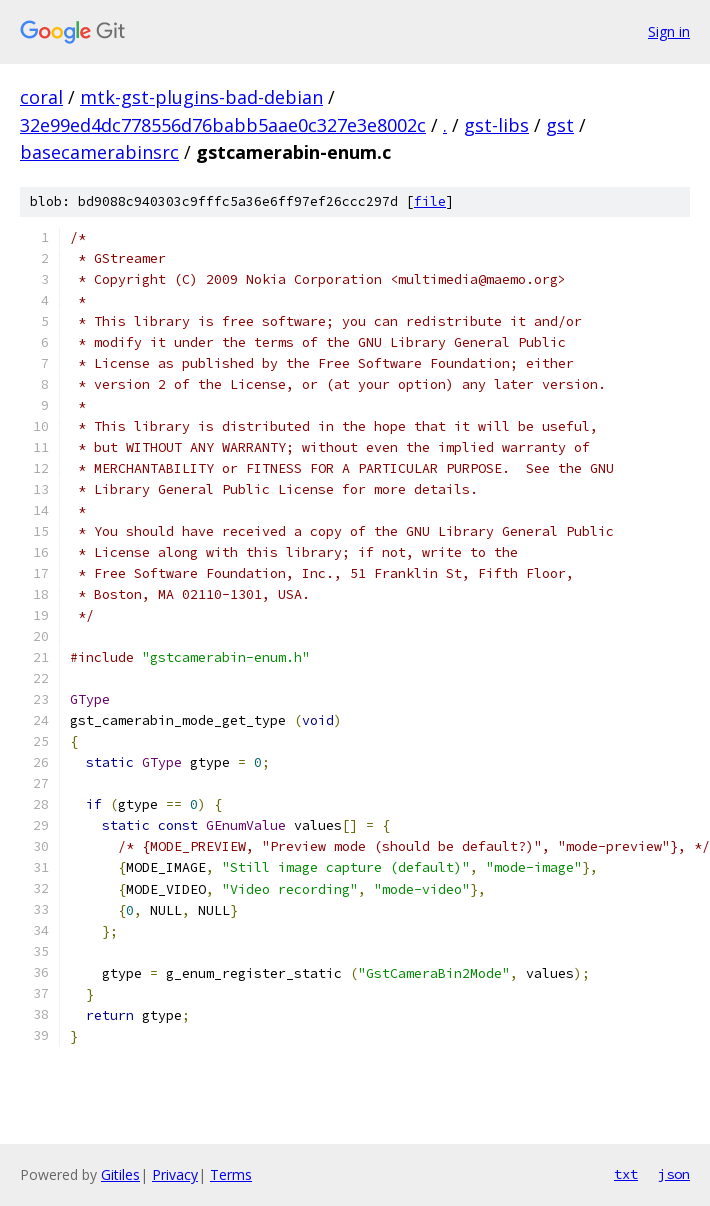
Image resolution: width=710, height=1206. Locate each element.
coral (41, 97)
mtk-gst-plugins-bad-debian (201, 97)
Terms (231, 1174)
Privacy (175, 1174)
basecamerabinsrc (99, 152)
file (430, 201)
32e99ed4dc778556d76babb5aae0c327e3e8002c (223, 125)
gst (560, 125)
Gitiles (120, 1174)
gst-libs (496, 125)
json (674, 1174)
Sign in (669, 31)
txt (626, 1174)
